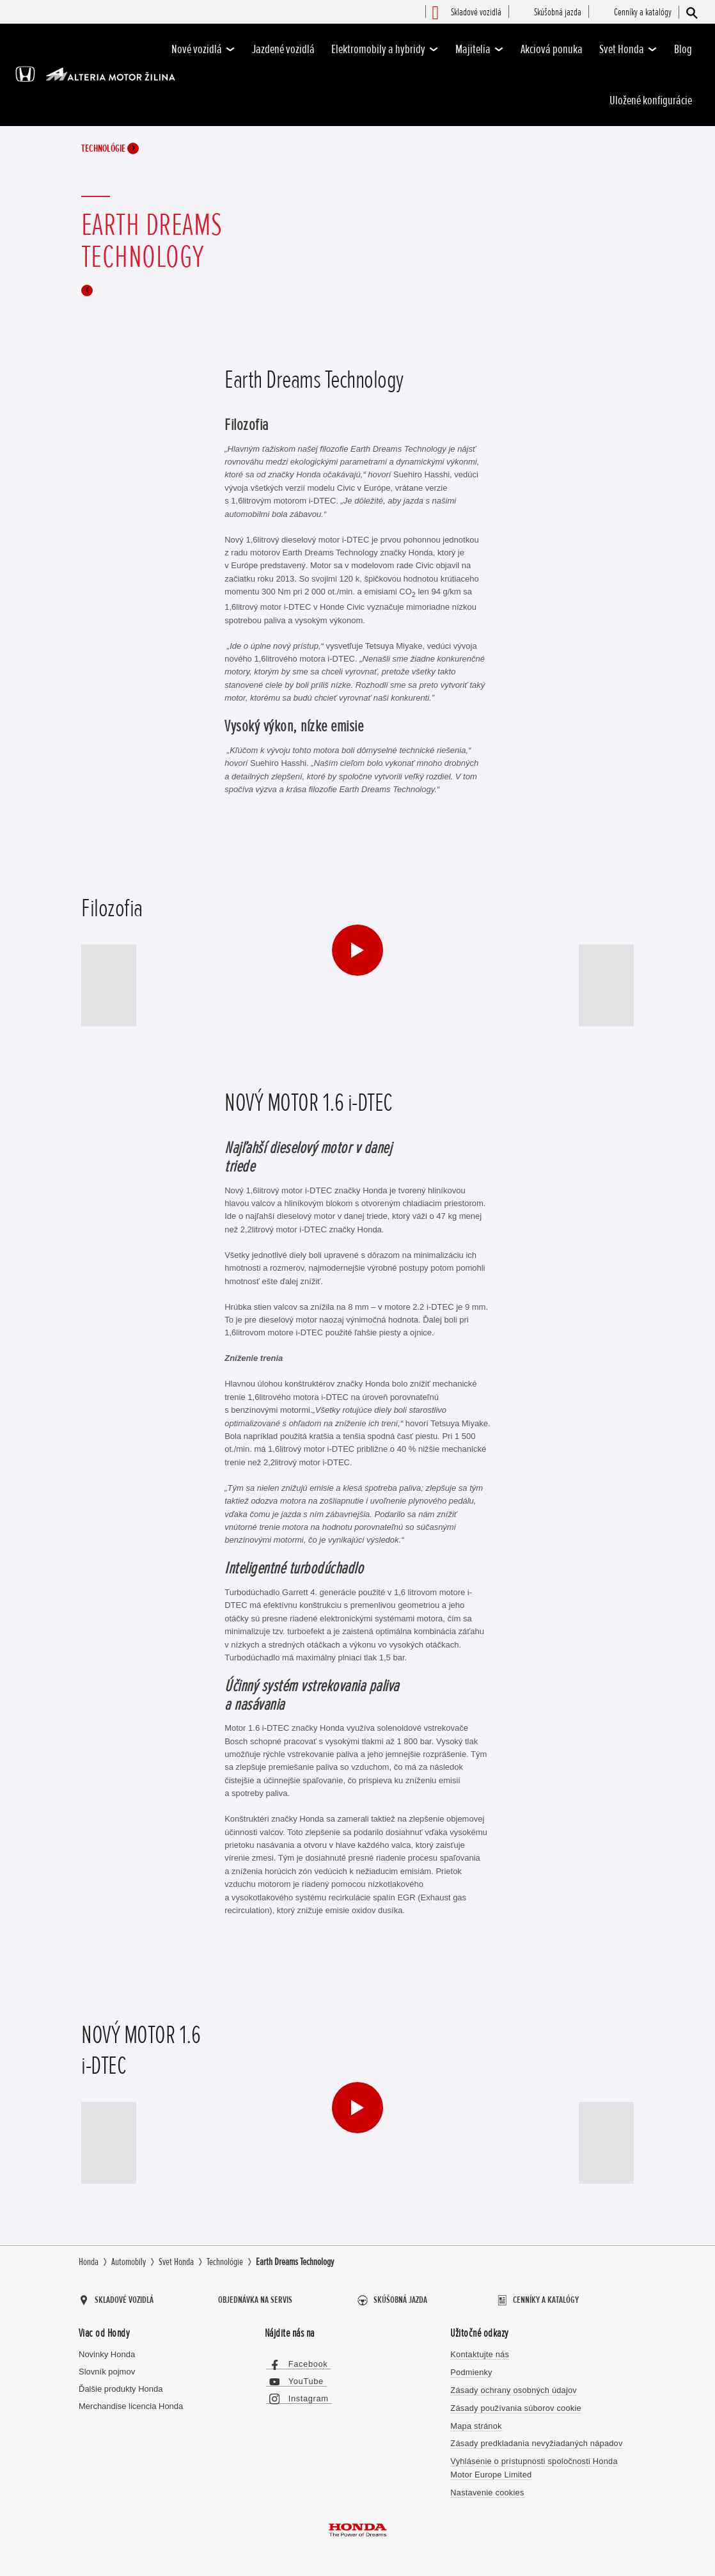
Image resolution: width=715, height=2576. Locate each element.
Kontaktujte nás (479, 2353)
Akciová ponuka (552, 49)
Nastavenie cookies (486, 2488)
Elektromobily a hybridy (385, 49)
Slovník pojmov (107, 2370)
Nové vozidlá (203, 49)
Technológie (110, 149)
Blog (683, 49)
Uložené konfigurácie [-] (650, 100)
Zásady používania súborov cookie (514, 2405)
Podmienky (470, 2370)
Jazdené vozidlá (283, 49)
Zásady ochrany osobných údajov (512, 2388)
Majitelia (479, 49)
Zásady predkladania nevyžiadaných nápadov (534, 2440)
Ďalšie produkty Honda (121, 2387)
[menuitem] (476, 12)
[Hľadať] (691, 12)
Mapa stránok (475, 2423)
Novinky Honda (107, 2353)
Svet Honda (628, 49)
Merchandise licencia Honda (131, 2405)
